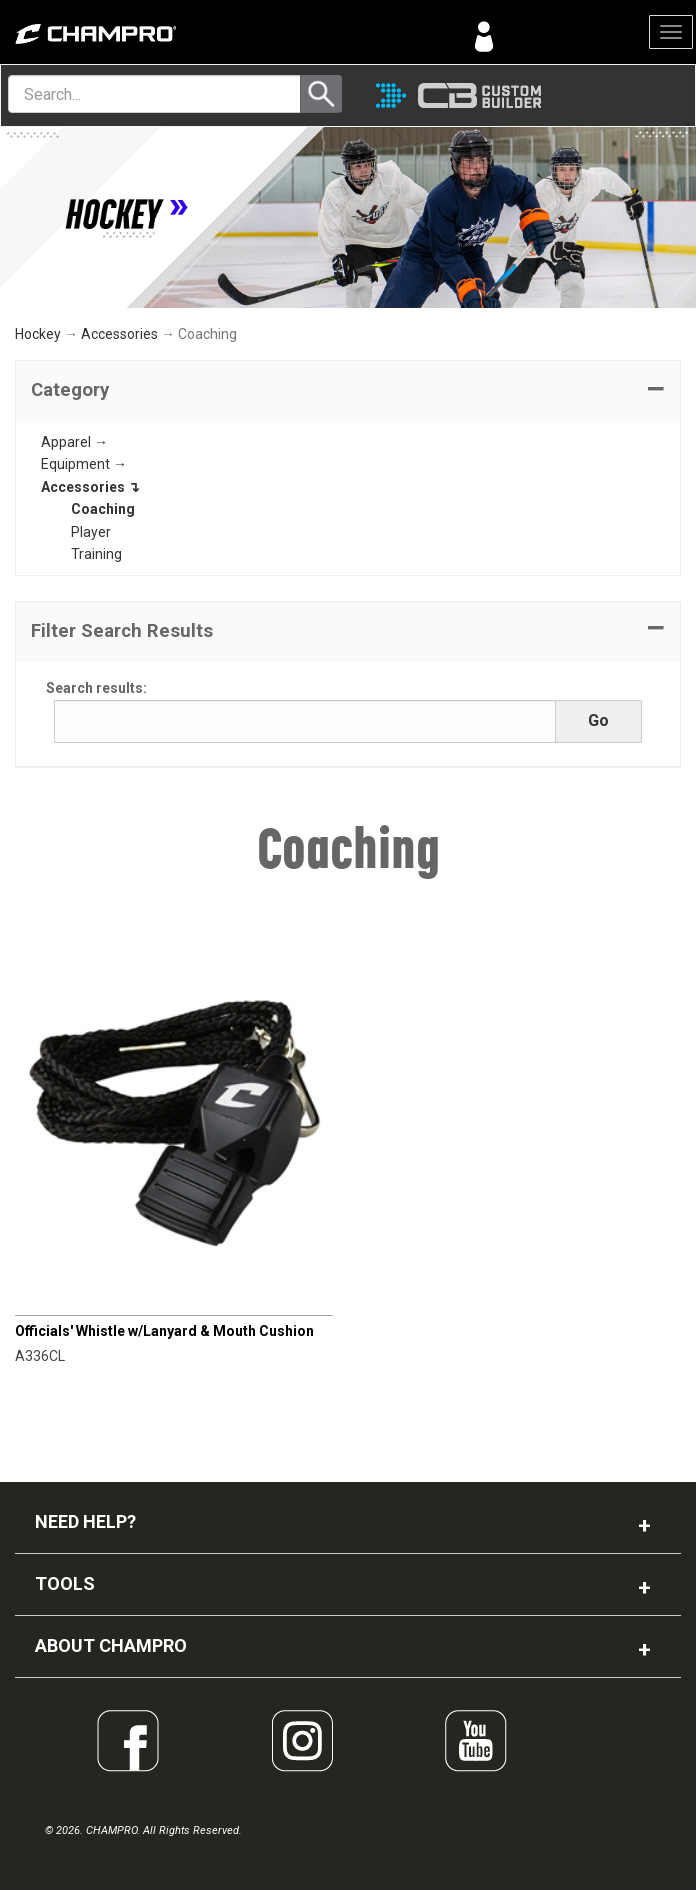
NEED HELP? (85, 1521)
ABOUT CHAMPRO (111, 1645)
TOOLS (65, 1583)
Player (91, 532)
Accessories (119, 334)
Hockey (38, 334)
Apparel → (74, 442)
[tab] (348, 391)
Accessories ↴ (90, 487)
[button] (348, 391)
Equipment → (84, 464)
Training (96, 554)
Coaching (103, 509)
